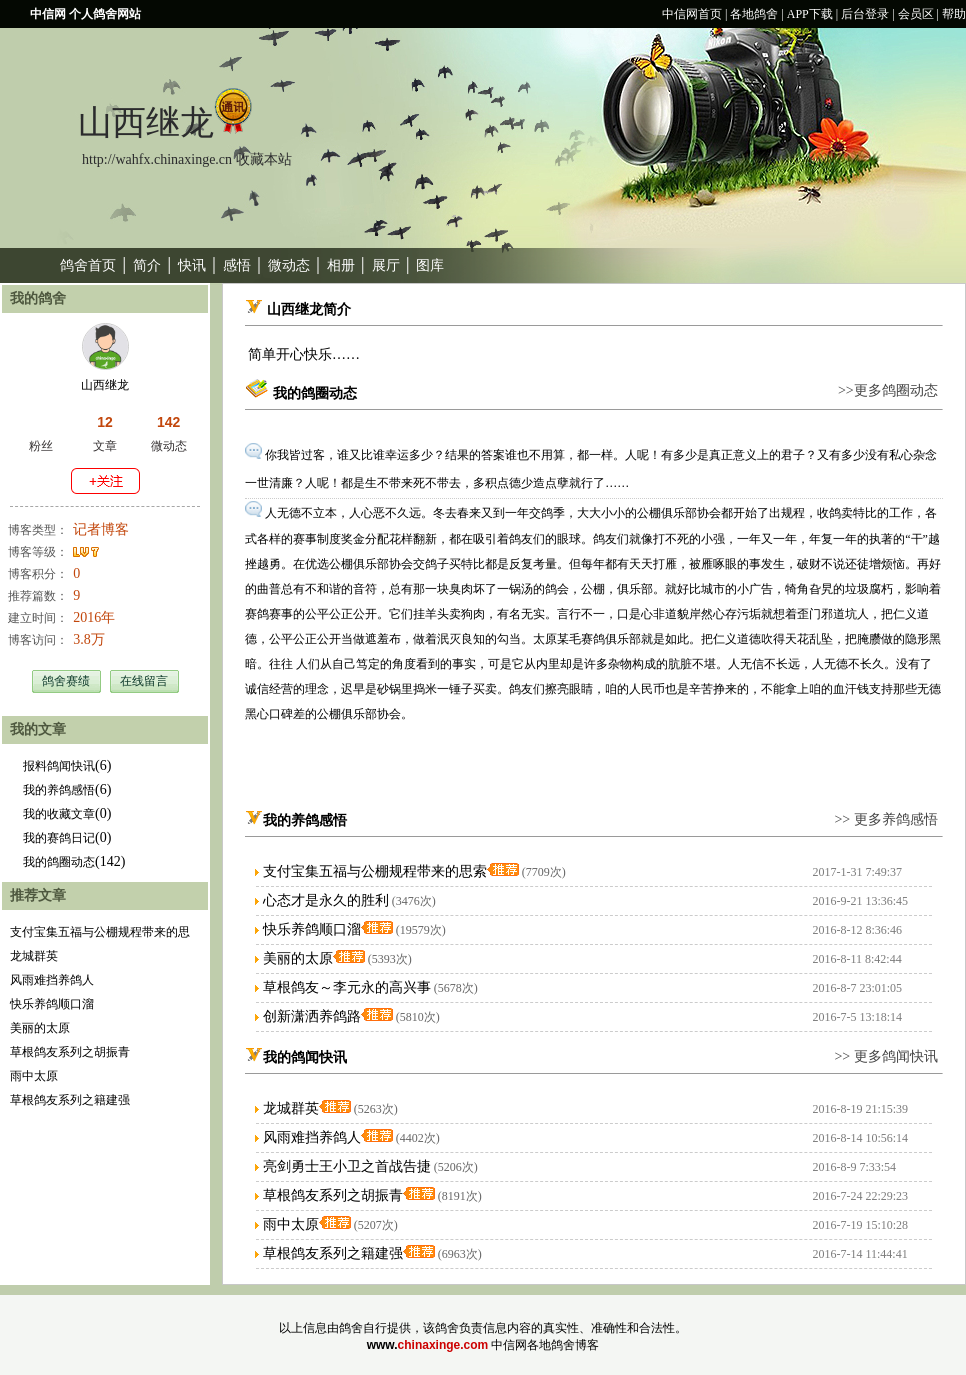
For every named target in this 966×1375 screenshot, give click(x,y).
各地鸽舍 (754, 14)
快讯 (192, 265)
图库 (430, 265)
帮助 (954, 14)
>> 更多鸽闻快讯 (885, 1056)
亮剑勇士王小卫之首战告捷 (347, 1166)
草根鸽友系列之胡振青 (70, 1052)
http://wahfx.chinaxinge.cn (157, 159)
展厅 (386, 265)
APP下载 (810, 14)
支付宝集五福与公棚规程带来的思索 (375, 871)
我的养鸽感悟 (59, 790)
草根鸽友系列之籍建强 (70, 1100)
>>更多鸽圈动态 (888, 390)
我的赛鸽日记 (59, 838)
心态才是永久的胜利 (326, 900)
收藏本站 (264, 159)
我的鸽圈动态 (59, 862)
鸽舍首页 (88, 265)
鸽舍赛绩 (66, 681)
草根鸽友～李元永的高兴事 (347, 987)
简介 (147, 265)
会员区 (916, 14)
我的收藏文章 (59, 814)
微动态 (289, 265)
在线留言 (144, 681)
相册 (341, 265)
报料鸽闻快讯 (59, 766)
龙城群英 (34, 956)
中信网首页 (692, 14)
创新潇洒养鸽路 (312, 1016)
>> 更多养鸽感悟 (885, 819)
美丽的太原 (40, 1028)
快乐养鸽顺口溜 (52, 1004)
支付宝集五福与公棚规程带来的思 (100, 932)
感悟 (237, 265)
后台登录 (865, 14)
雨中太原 (34, 1076)
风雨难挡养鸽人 (52, 980)
